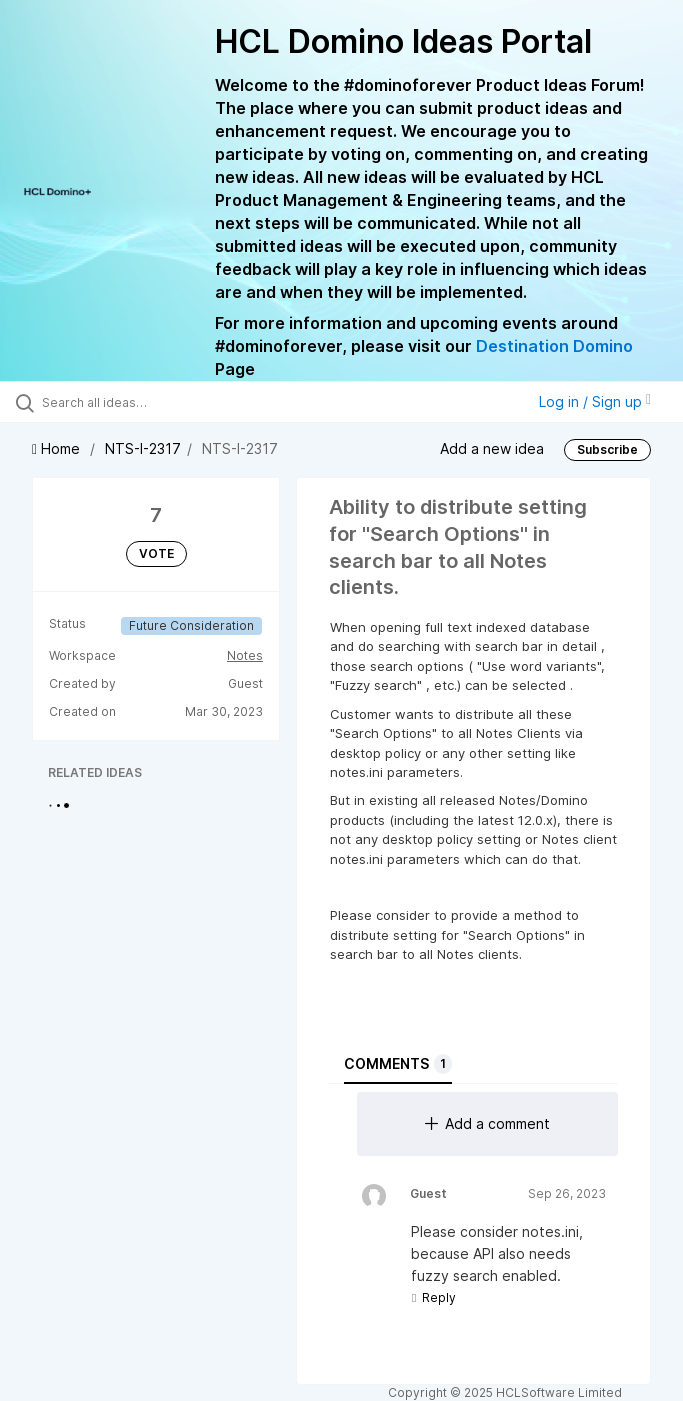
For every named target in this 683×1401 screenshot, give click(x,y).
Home (58, 448)
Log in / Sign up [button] (595, 401)
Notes (245, 655)
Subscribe (607, 449)
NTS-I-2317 (143, 448)
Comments (398, 1064)
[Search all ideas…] (135, 402)
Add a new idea (492, 448)
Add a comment (487, 1123)
